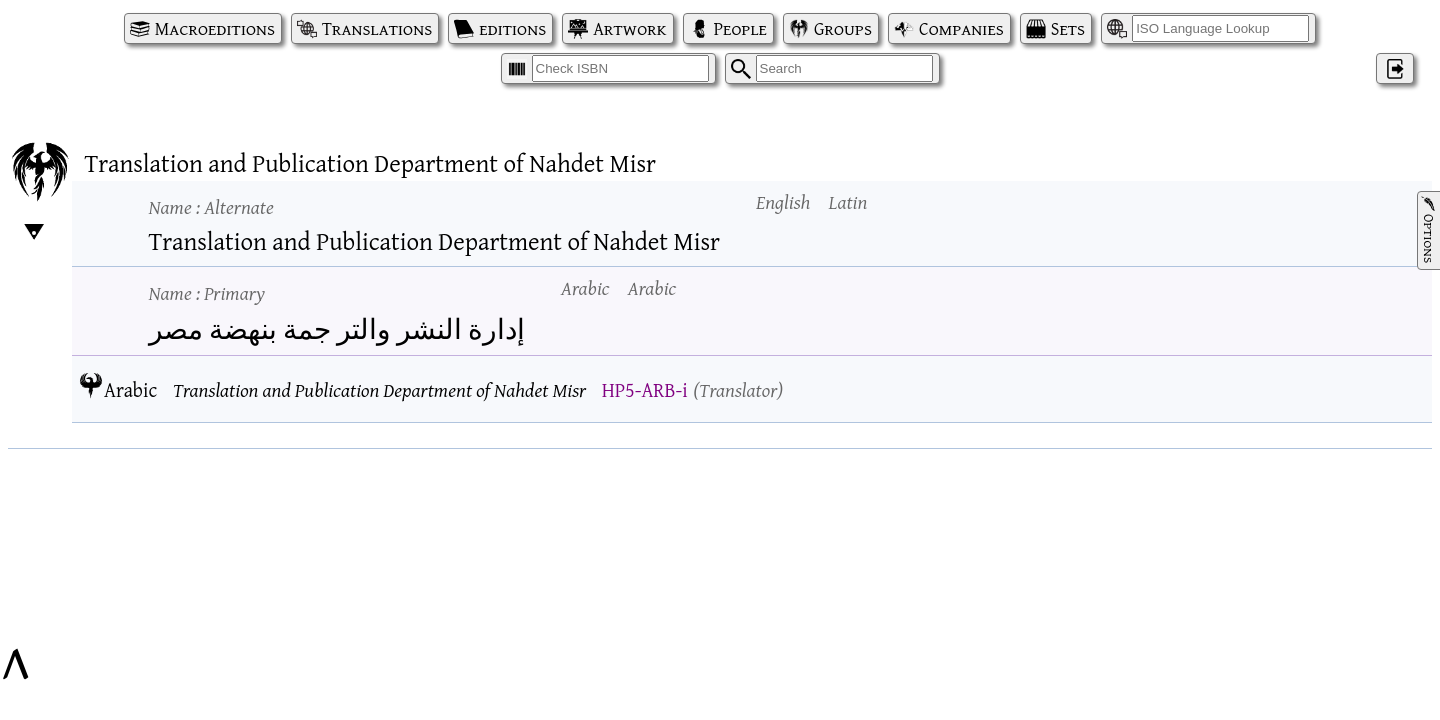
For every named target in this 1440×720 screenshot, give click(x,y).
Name (211, 206)
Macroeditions (215, 28)
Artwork (629, 28)
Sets (1068, 28)
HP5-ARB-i (645, 389)
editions (512, 28)
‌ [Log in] (1395, 68)
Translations (377, 28)
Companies (961, 28)
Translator (738, 389)
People (740, 28)
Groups (843, 28)
